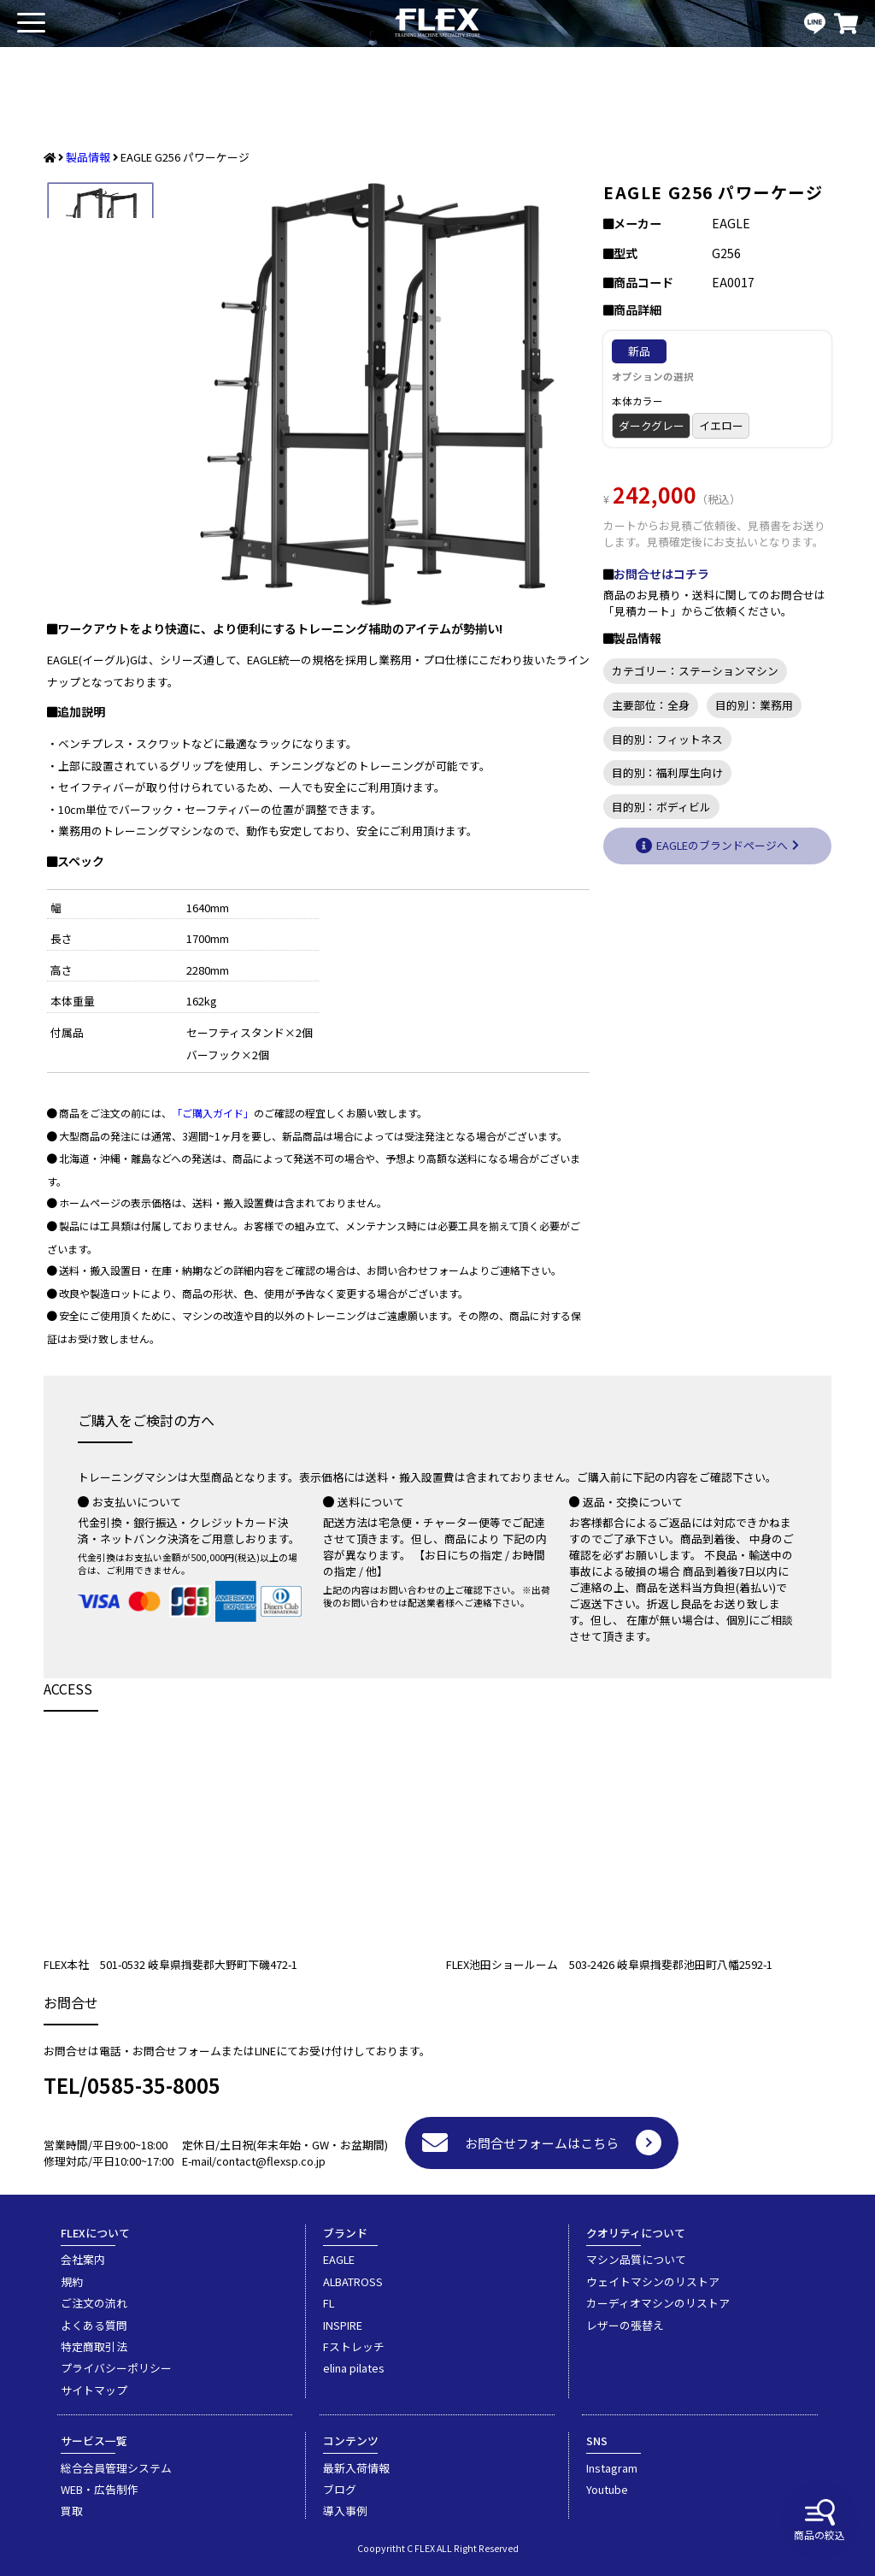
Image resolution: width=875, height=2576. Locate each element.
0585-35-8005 (153, 2085)
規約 (72, 2281)
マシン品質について (636, 2259)
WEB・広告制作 (99, 2489)
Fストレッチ (354, 2346)
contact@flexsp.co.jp (271, 2161)
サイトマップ (94, 2390)
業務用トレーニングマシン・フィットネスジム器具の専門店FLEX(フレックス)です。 (437, 23)
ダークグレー (651, 425)
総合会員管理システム (116, 2468)
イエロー (721, 425)
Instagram (611, 2468)
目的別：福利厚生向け (667, 772)
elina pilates (354, 2368)
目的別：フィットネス (667, 739)
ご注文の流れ (94, 2303)
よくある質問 (94, 2325)
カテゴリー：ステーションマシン (695, 671)
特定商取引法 (94, 2346)
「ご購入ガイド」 (213, 1112)
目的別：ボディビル (661, 807)
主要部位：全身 (651, 705)
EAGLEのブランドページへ (722, 845)
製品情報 (88, 157)
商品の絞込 (819, 2520)
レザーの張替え (625, 2325)
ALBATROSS (353, 2281)
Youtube (607, 2489)
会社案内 (83, 2259)
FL (328, 2303)
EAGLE (339, 2259)
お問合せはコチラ (661, 573)
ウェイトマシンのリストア (652, 2281)
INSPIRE (342, 2325)
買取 (72, 2510)
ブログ (339, 2489)
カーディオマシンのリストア (658, 2303)
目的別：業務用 (754, 705)
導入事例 (345, 2510)
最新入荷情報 (356, 2468)
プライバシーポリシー (116, 2368)
